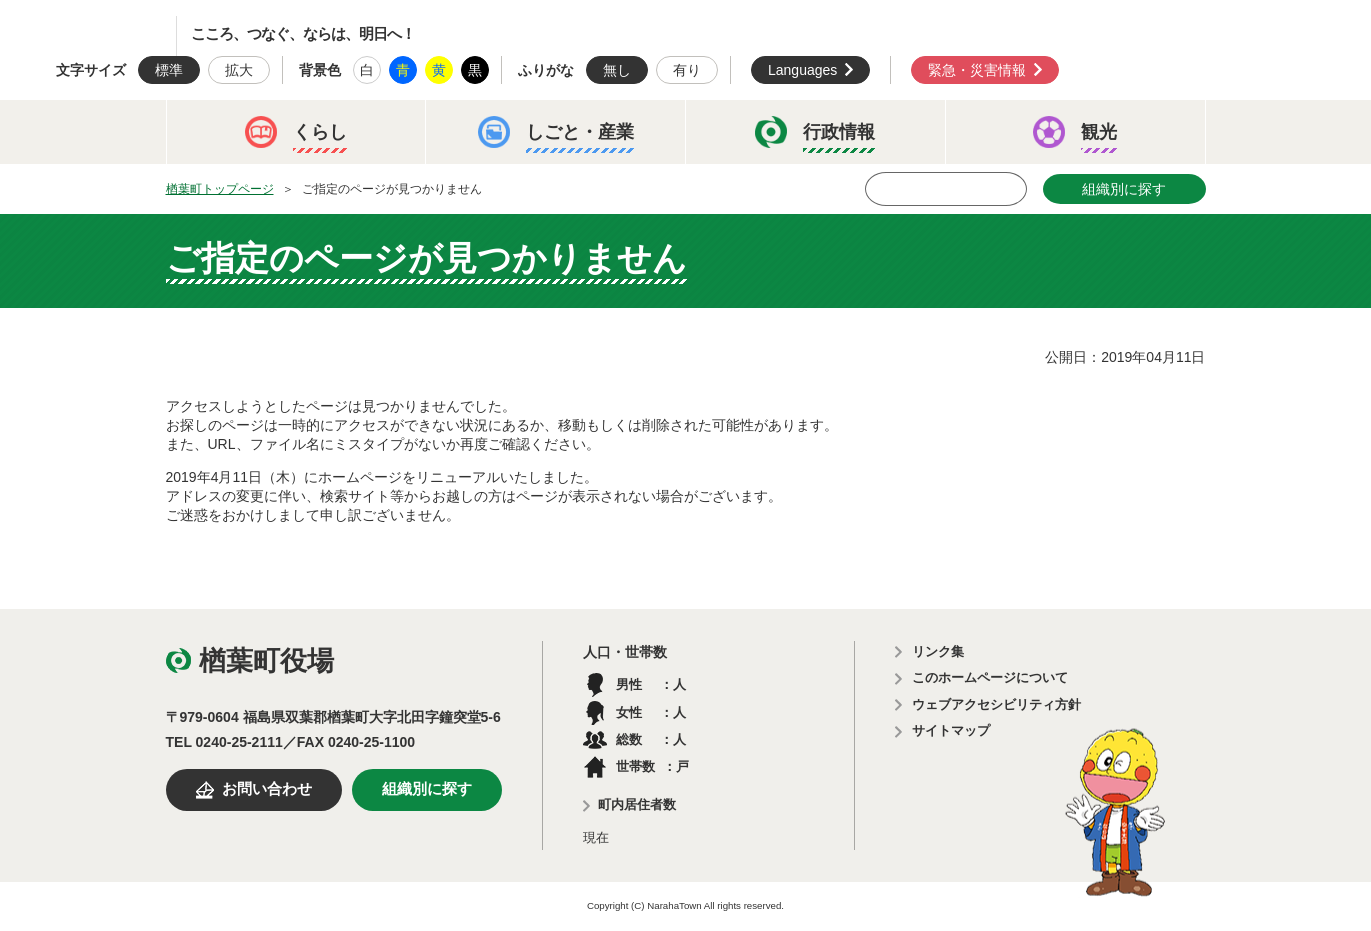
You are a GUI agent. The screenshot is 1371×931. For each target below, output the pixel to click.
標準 (169, 70)
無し (617, 70)
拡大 (239, 70)
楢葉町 (105, 36)
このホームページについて (990, 677)
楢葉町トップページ (220, 189)
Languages (802, 70)
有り (687, 70)
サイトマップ (951, 730)
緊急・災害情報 (977, 70)
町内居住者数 (637, 804)
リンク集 (938, 651)
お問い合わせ (267, 789)
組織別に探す (1124, 189)
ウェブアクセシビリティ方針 (996, 704)
